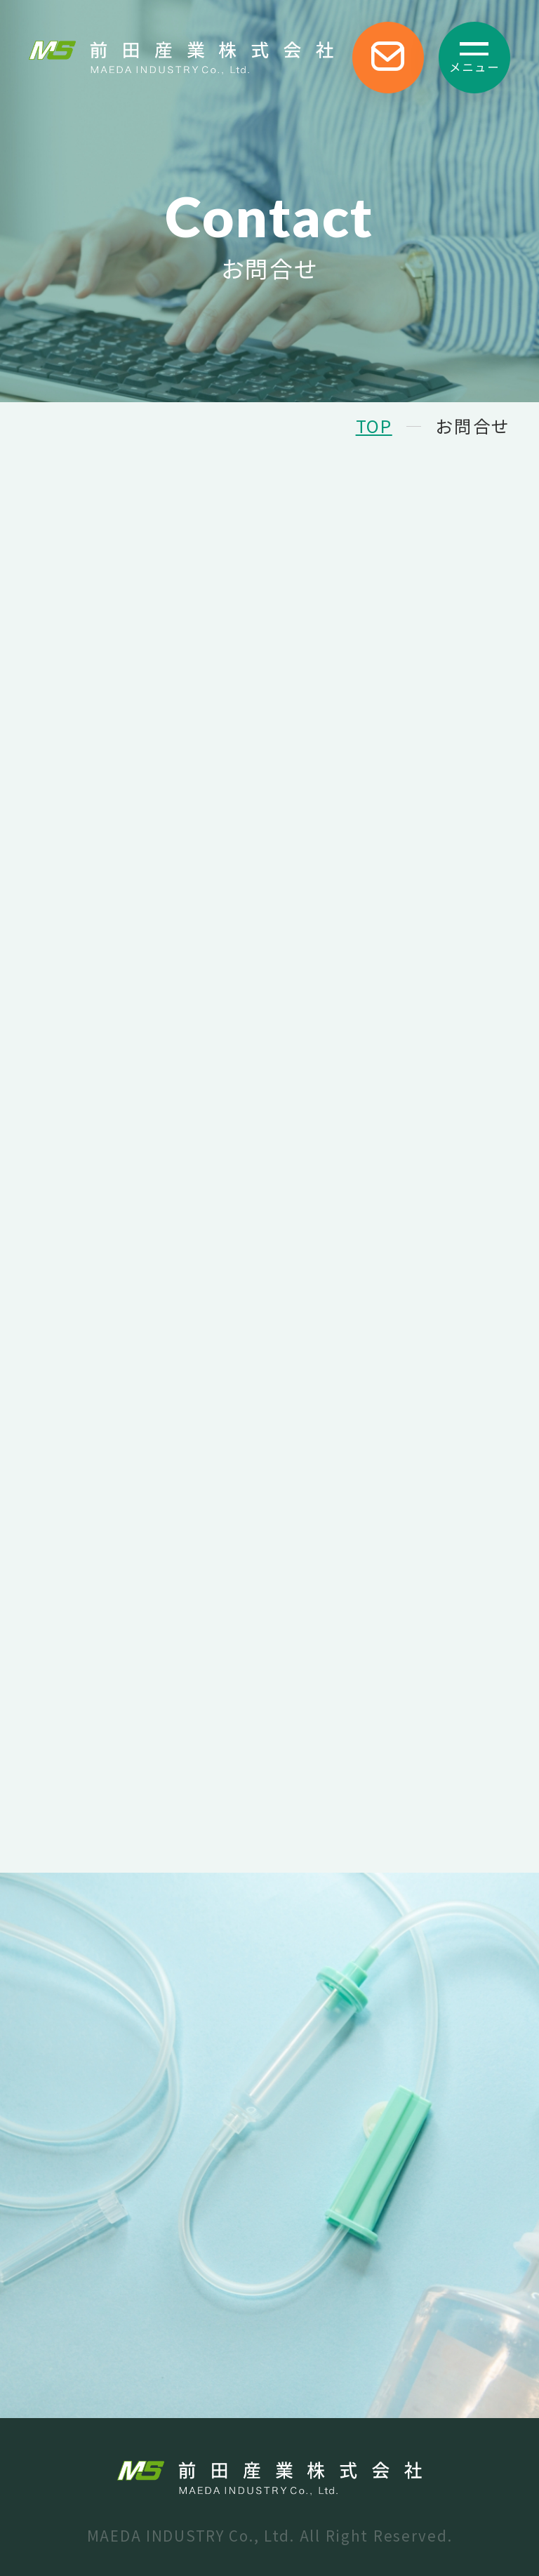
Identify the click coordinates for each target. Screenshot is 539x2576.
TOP (374, 425)
